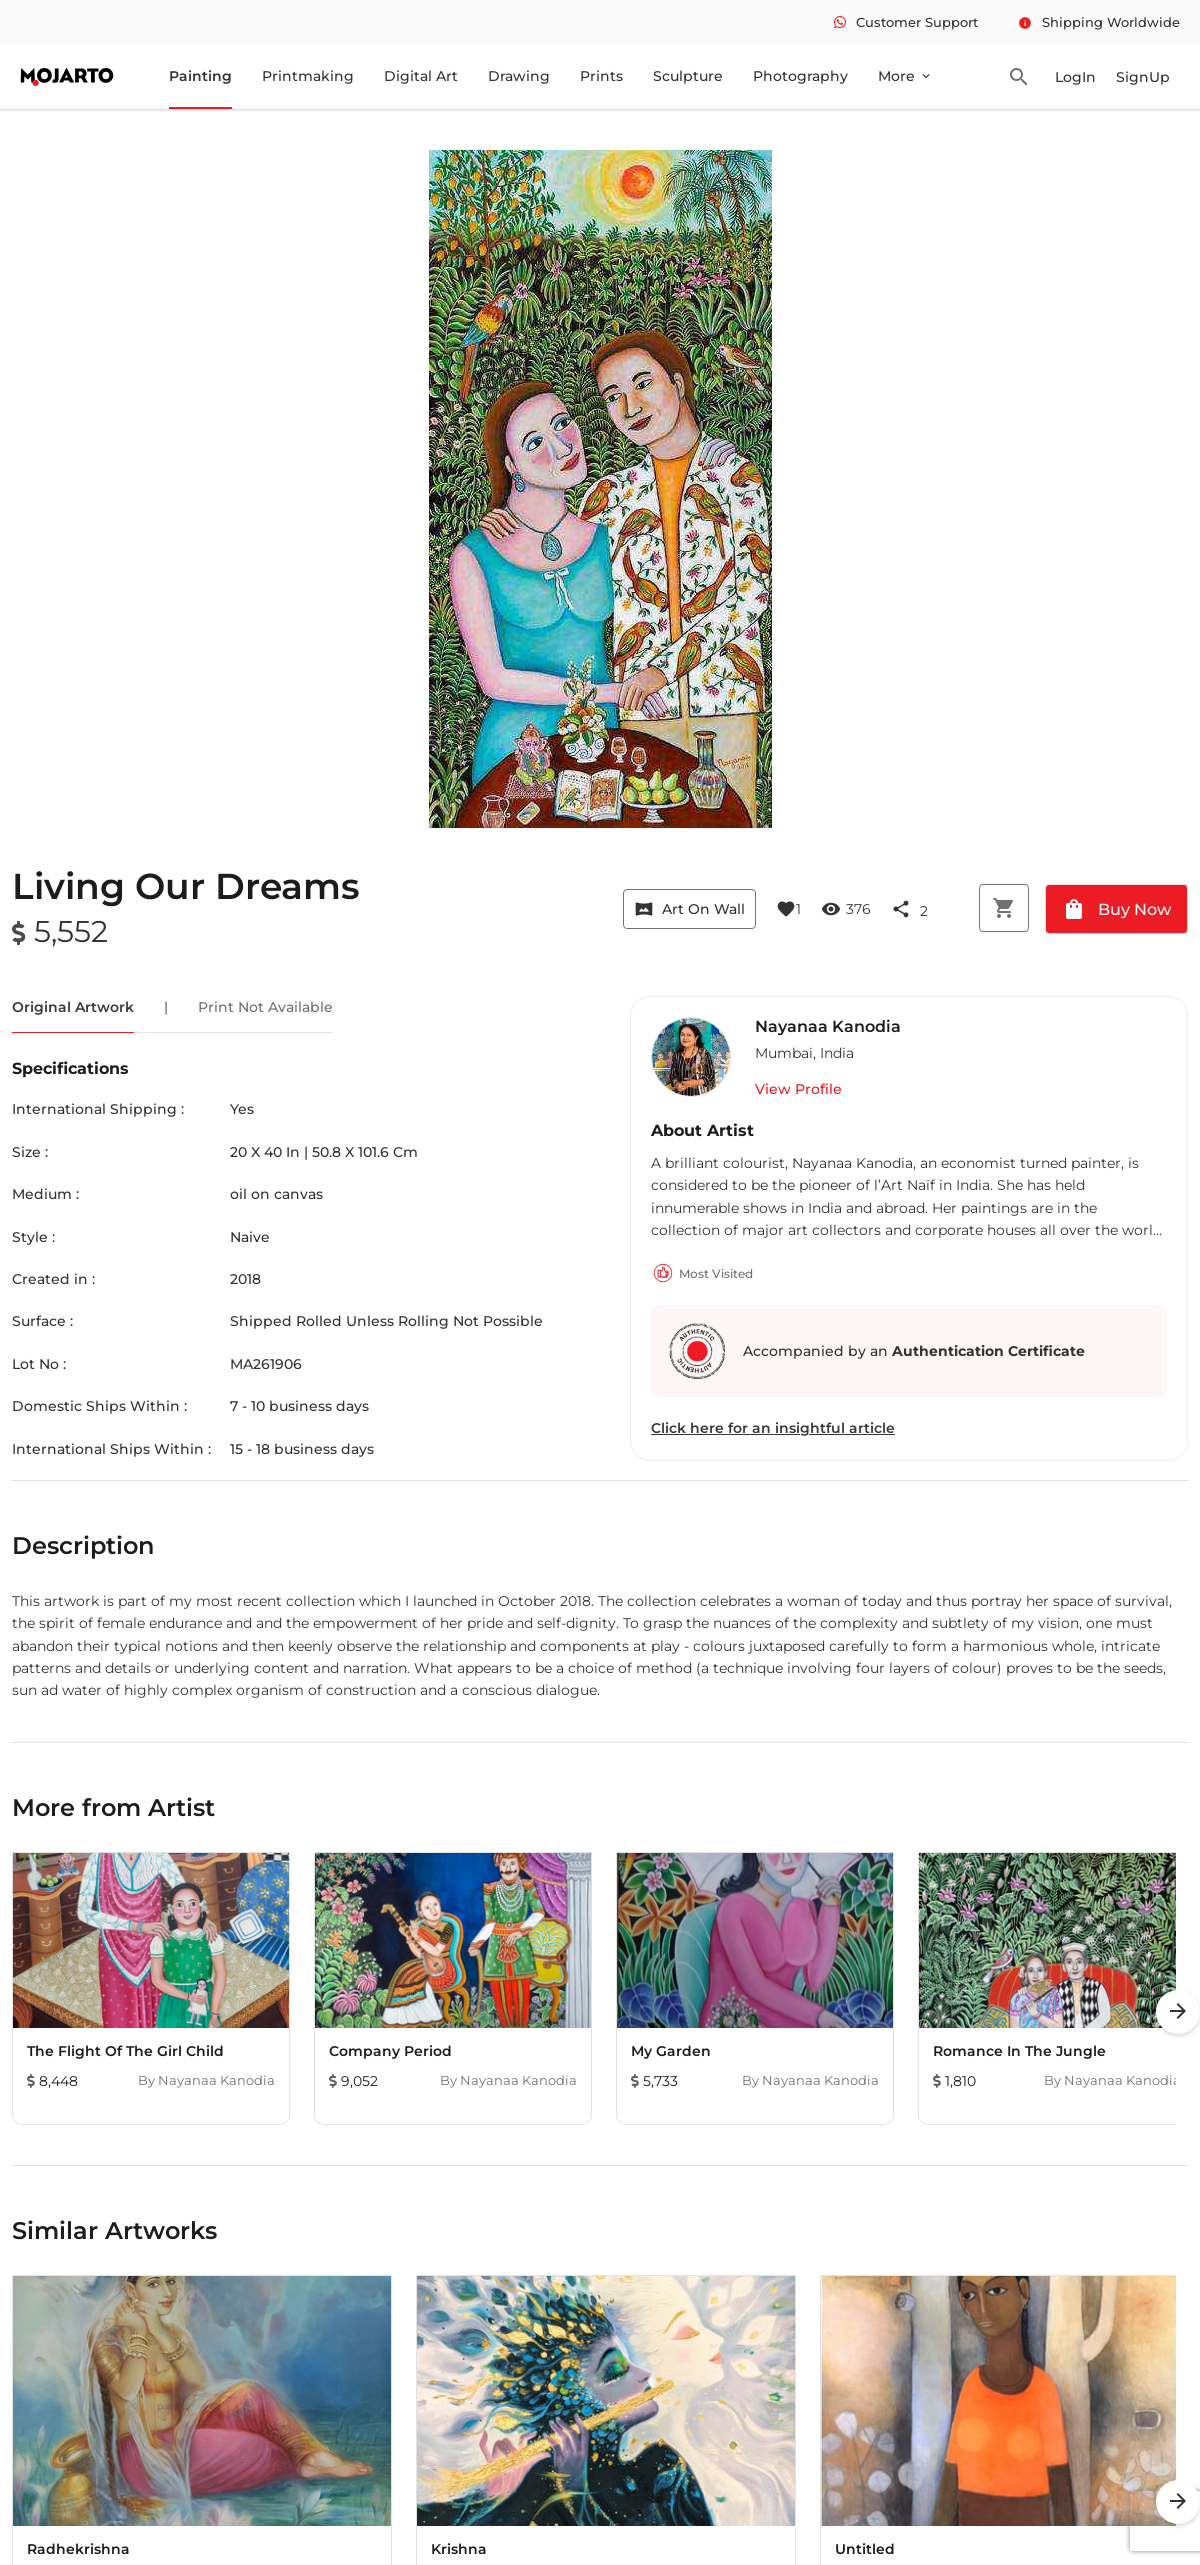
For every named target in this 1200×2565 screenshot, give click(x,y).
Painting (200, 76)
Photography (800, 76)
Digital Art (421, 76)
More (905, 76)
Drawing (519, 76)
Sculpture (688, 76)
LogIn (1075, 77)
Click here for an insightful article (773, 1428)
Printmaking (308, 76)
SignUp (1143, 77)
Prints (601, 76)
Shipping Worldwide (1099, 22)
